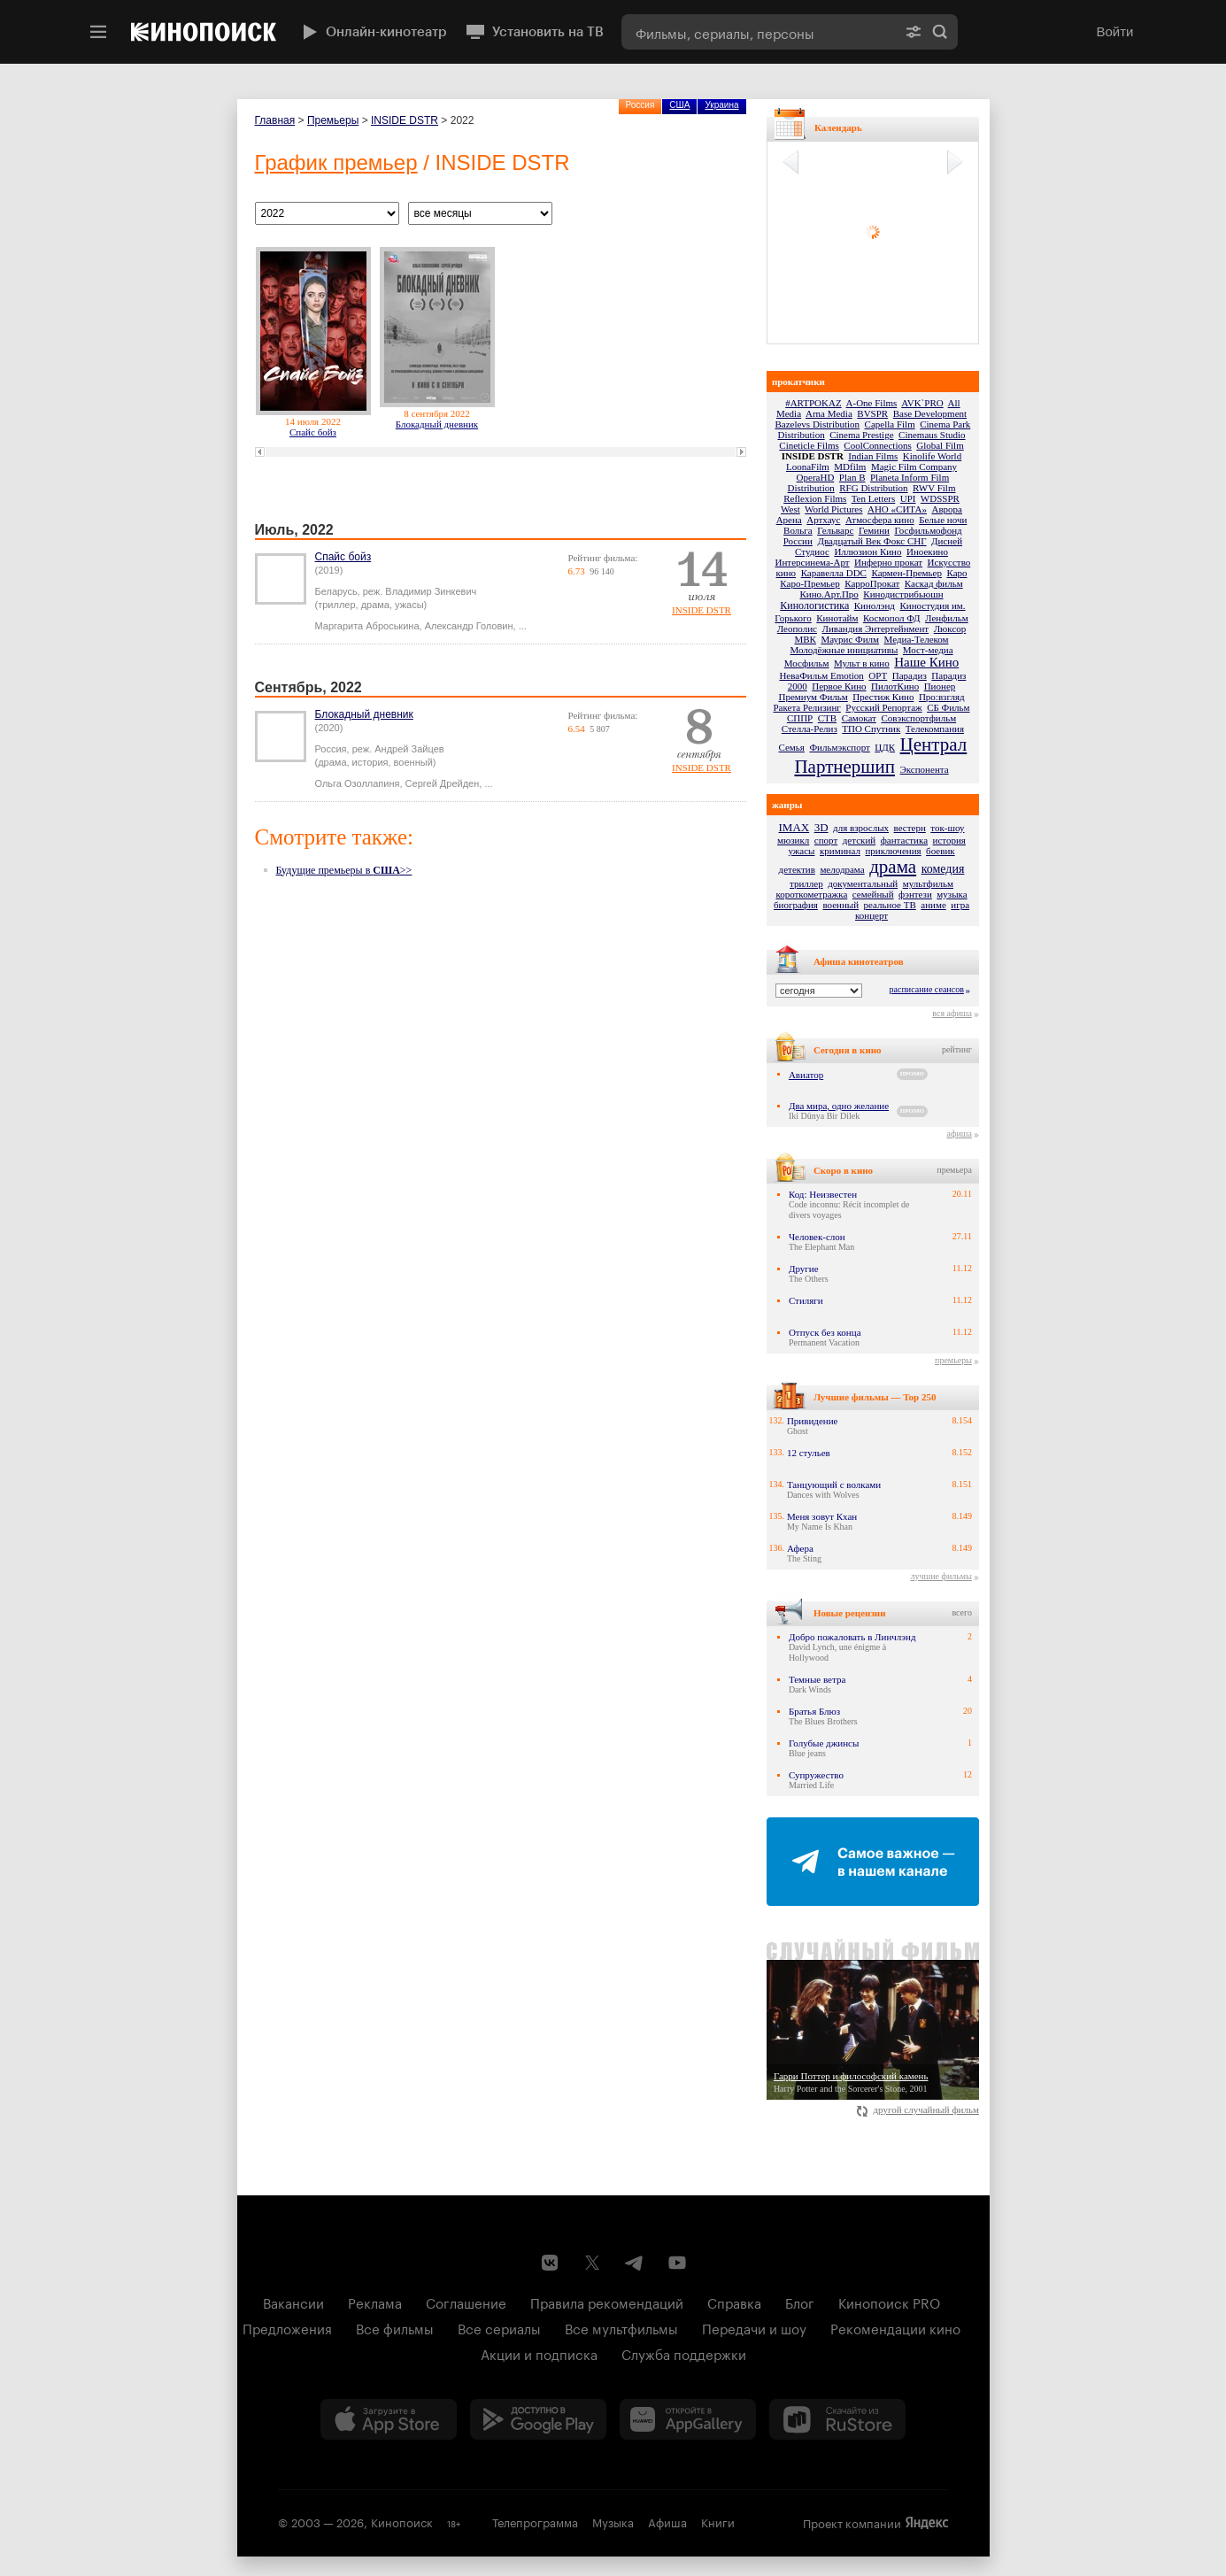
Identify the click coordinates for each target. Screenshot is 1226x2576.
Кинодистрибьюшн (903, 594)
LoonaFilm (807, 466)
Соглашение (466, 2301)
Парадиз (909, 675)
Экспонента (924, 769)
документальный (863, 883)
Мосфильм (806, 663)
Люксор (950, 628)
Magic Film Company (914, 466)
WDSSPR (940, 498)
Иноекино (927, 551)
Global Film (939, 445)
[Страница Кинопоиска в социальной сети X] (592, 2262)
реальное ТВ (890, 904)
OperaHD (816, 477)
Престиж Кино (883, 696)
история (949, 840)
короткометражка (811, 894)
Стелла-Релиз (809, 728)
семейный (873, 894)
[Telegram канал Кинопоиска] (634, 2262)
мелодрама (842, 869)
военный (840, 904)
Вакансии (293, 2301)
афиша (958, 1133)
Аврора (946, 509)
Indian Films (873, 456)
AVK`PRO (922, 402)
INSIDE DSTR (404, 120)
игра (960, 904)
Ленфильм (946, 618)
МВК (804, 639)
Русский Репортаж (883, 707)
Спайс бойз (312, 432)
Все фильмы (395, 2327)
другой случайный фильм (917, 2109)
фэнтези (915, 894)
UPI (908, 498)
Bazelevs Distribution (817, 424)
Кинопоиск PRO (889, 2301)
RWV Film (934, 487)
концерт (871, 915)
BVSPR (872, 413)
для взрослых (861, 827)
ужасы (801, 850)
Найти (940, 32)
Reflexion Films (814, 498)
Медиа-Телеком (916, 639)
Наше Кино (926, 662)
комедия (943, 868)
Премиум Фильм (812, 696)
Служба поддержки (683, 2353)
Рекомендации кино (895, 2327)
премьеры (953, 1360)
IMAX (794, 827)
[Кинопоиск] (203, 32)
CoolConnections (877, 445)
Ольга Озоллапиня (357, 783)
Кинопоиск (402, 2521)
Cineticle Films (809, 445)
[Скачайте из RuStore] (837, 2419)
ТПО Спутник (871, 728)
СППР (800, 718)
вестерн (910, 827)
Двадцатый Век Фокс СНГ (871, 541)
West (790, 509)
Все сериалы (499, 2327)
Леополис (797, 628)
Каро (956, 572)
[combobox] (758, 32)
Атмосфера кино (879, 519)
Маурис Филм (850, 639)
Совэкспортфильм (918, 718)
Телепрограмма (535, 2521)
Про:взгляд (942, 696)
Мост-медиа (928, 649)
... (523, 626)
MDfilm (850, 466)
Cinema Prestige (861, 434)
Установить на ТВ (534, 31)
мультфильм (928, 883)
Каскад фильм (934, 583)
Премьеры (333, 120)
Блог (799, 2301)
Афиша (667, 2521)
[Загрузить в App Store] (388, 2419)
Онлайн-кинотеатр (372, 31)
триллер (806, 883)
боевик (940, 850)
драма (892, 866)
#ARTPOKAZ (813, 402)
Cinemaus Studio (931, 434)
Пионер (940, 686)
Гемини (874, 530)
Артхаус (823, 519)
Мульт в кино (862, 663)
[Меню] (98, 31)
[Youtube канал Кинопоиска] (677, 2262)
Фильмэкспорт (839, 747)
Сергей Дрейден (442, 783)
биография (796, 904)
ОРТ (877, 675)
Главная (275, 120)
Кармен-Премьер (906, 572)
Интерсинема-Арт (812, 562)
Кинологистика (814, 605)
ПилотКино (895, 686)
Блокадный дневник (437, 424)
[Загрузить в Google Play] (538, 2419)
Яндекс (927, 2523)
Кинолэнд (874, 605)
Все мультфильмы (621, 2327)
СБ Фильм (948, 707)
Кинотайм (837, 618)
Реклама (375, 2301)
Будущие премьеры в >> (344, 870)
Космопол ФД (892, 618)
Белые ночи (943, 519)
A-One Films (872, 402)
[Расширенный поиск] (913, 32)
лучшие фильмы (940, 1576)
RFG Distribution (873, 487)
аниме (933, 904)
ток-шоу (947, 827)
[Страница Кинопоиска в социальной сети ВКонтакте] (549, 2262)
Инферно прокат (888, 562)
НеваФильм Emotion (821, 675)
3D (821, 827)
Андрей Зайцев (408, 749)
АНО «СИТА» (897, 509)
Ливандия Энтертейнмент (875, 628)
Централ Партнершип (880, 755)
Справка (734, 2301)
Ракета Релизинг (806, 707)
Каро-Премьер (809, 583)
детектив (797, 869)
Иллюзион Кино (867, 551)
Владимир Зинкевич (430, 591)
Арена (789, 519)
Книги (718, 2521)
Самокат (859, 718)
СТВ (827, 718)
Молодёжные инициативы (844, 649)
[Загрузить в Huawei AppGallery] (688, 2419)
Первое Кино (839, 686)
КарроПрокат (871, 583)
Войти (1115, 31)
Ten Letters (874, 498)
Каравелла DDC (834, 572)
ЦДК (885, 747)
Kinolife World (932, 456)
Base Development (930, 413)
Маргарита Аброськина (367, 626)
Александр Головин (469, 626)
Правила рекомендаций (606, 2301)
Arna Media (829, 413)
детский (859, 840)
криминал (840, 850)
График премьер (336, 162)
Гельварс (835, 530)
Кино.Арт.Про (829, 594)
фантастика (904, 840)
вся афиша (952, 1013)
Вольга (798, 530)
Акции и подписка (539, 2353)
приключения (893, 850)
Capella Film (890, 424)
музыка (952, 894)
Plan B (852, 477)
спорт (825, 840)
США (679, 105)
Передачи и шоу (754, 2327)
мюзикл (793, 840)
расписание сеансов (927, 989)
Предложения (287, 2327)
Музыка (613, 2521)
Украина (721, 105)
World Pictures (833, 509)
